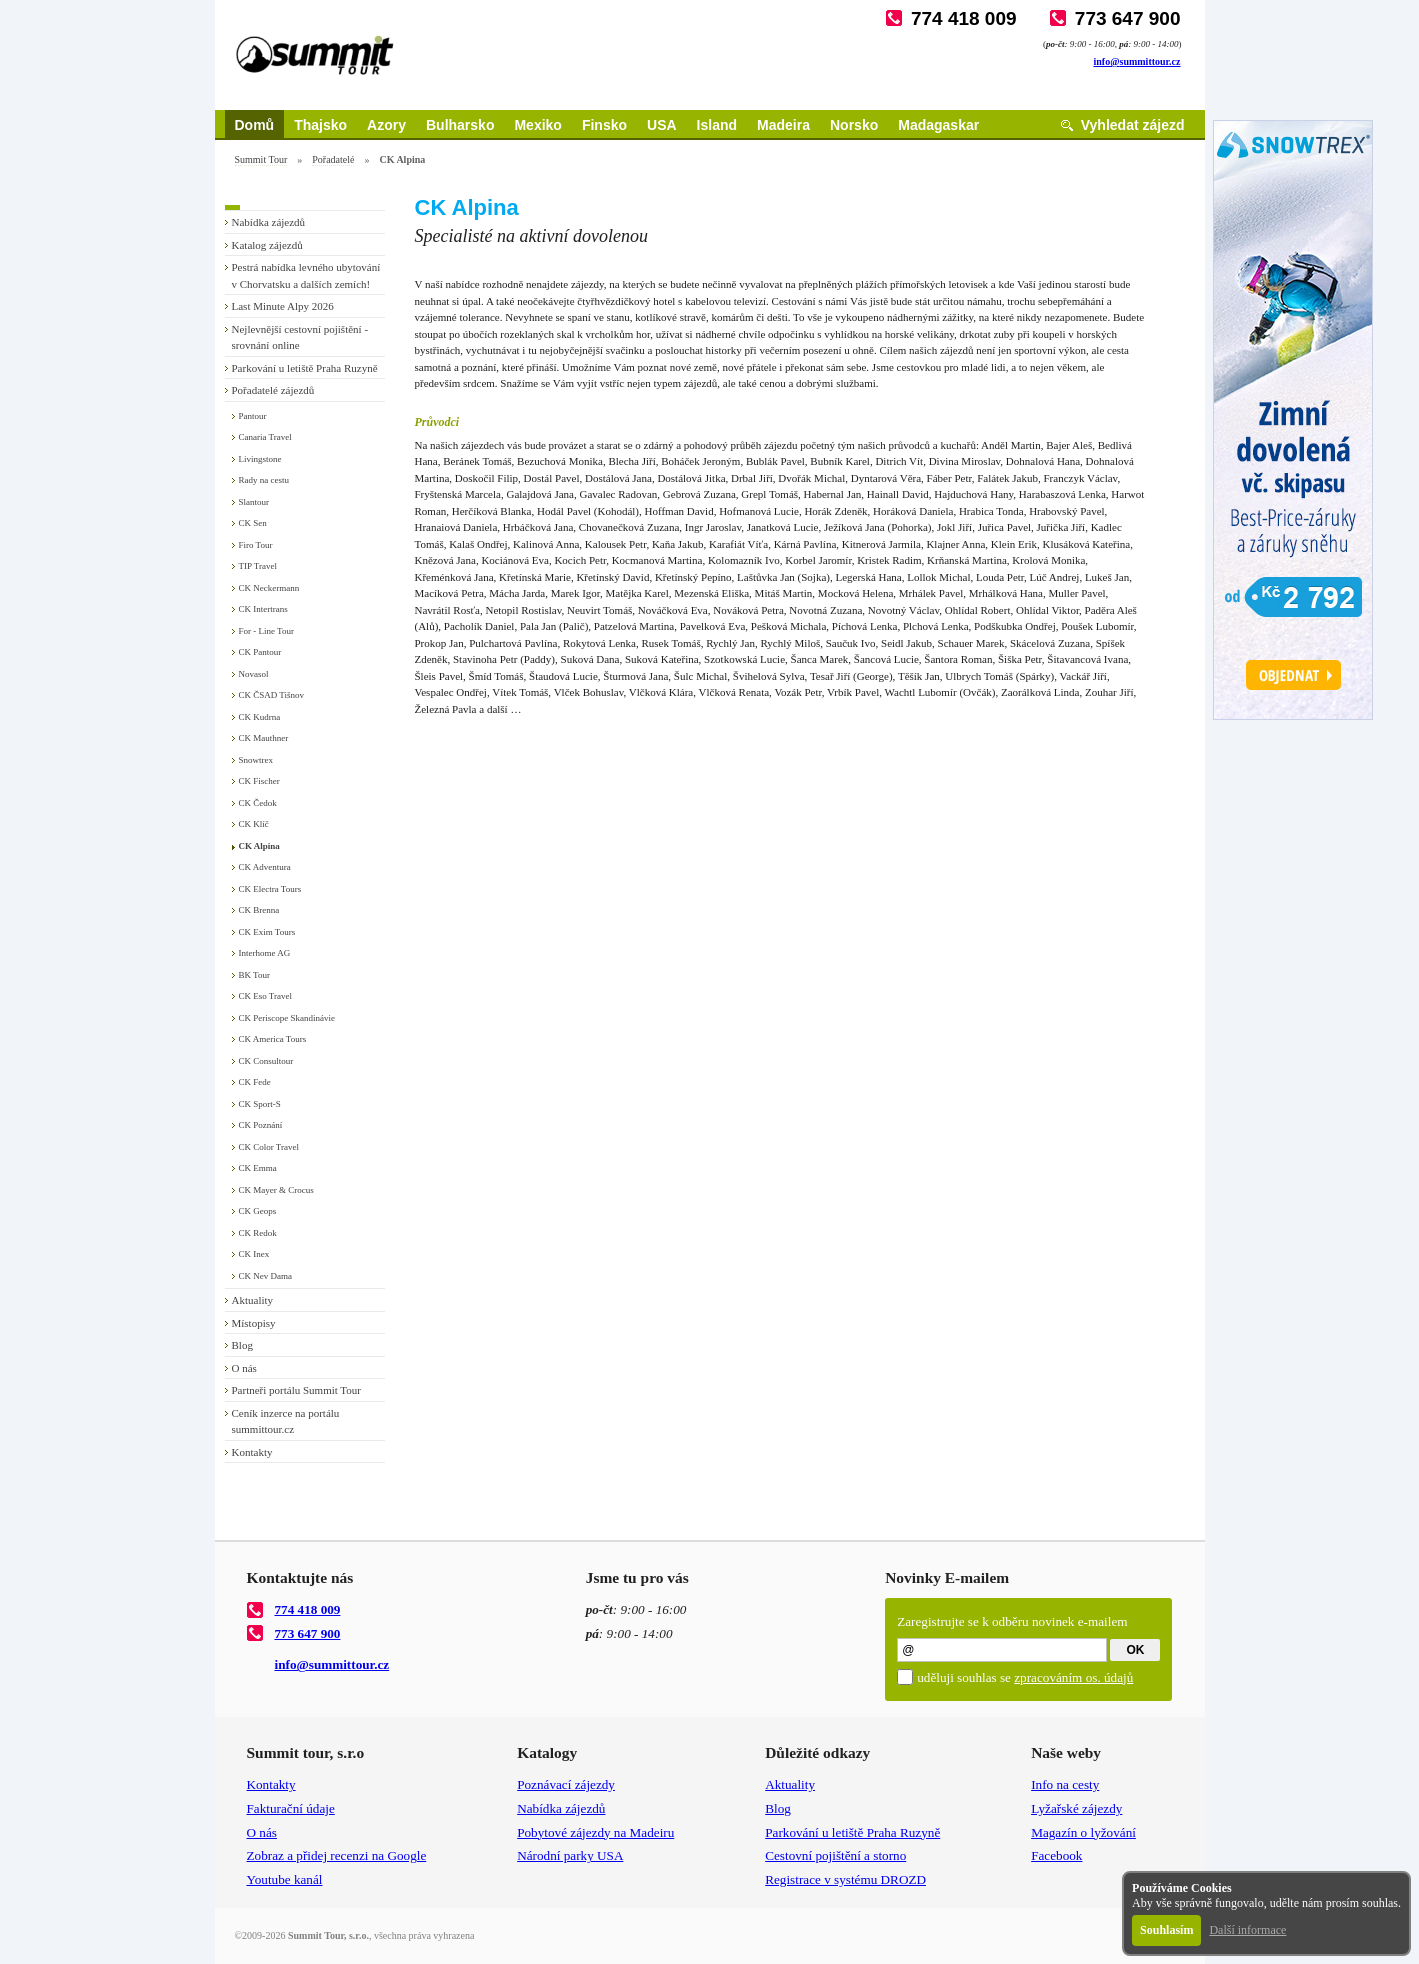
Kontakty (252, 1452)
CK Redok (258, 1233)
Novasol (254, 674)
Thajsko (320, 125)
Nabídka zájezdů (269, 222)
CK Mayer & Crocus (276, 1190)
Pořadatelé (333, 159)
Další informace (1247, 1930)
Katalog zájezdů (267, 245)
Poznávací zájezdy (566, 1784)
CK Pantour (260, 652)
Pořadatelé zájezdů (273, 390)
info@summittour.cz (1137, 61)
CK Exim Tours (267, 932)
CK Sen (253, 523)
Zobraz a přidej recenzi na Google (337, 1855)
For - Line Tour (266, 631)
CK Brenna (259, 910)
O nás (244, 1368)
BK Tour (254, 975)
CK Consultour (266, 1061)
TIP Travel (258, 566)
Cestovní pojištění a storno (835, 1855)
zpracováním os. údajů (1073, 1677)
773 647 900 (1128, 18)
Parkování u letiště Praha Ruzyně (305, 368)
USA (662, 125)
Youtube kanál (285, 1879)
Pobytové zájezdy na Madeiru (595, 1832)
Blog (242, 1345)
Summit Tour (261, 159)
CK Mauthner (264, 738)
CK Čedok (258, 803)
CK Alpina (259, 846)
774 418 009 (964, 18)
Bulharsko (460, 125)
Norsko (854, 125)
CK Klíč (254, 824)
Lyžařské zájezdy (1076, 1808)
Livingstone (260, 459)
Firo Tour (256, 545)
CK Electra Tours (270, 889)
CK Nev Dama (266, 1276)
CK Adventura (265, 867)
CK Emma (258, 1168)
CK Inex (254, 1254)
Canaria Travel (265, 437)
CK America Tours (273, 1039)
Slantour (254, 502)
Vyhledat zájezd (1133, 125)
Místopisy (254, 1323)
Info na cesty (1065, 1784)
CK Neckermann (269, 588)
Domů (255, 125)
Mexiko (537, 125)
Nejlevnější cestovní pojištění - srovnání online (300, 337)
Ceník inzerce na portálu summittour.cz (286, 1421)
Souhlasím (1166, 1930)
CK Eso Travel (266, 996)
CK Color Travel (269, 1147)
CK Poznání (261, 1125)
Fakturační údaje (291, 1808)
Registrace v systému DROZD (845, 1879)
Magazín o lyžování (1083, 1832)
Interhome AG (265, 953)
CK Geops (258, 1211)
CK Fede (255, 1082)
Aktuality (253, 1300)
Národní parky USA (570, 1855)
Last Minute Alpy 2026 (283, 306)
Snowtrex (256, 760)
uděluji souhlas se (1025, 1677)
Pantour (253, 416)
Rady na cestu (264, 480)
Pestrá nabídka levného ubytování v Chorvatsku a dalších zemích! (306, 275)
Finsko (604, 125)
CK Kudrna (260, 717)
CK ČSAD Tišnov (272, 695)
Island (717, 125)
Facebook (1056, 1855)
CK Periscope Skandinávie (287, 1018)
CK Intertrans (263, 609)
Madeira (783, 125)
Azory (386, 125)
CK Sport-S (260, 1104)
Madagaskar (938, 125)
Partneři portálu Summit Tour (297, 1390)
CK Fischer (259, 781)
